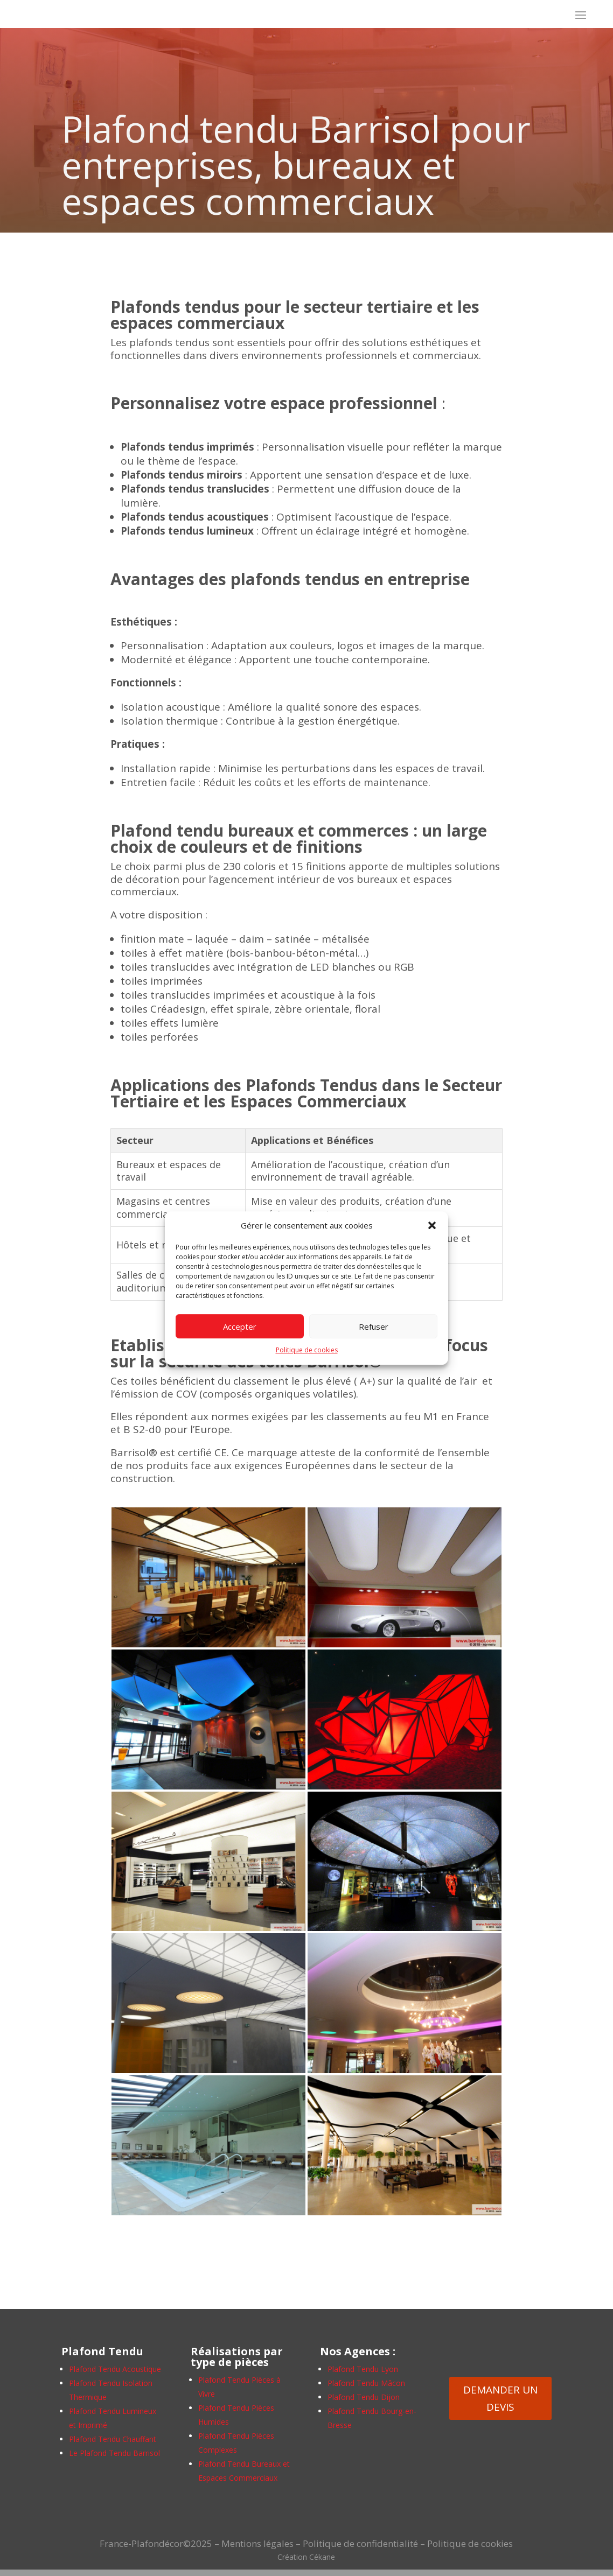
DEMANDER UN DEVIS (500, 2398)
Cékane (322, 2557)
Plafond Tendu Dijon (364, 2397)
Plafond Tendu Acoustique (115, 2369)
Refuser (373, 1326)
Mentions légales (257, 2543)
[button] (432, 1225)
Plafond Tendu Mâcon (366, 2383)
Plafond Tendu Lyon (363, 2369)
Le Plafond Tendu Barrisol (114, 2453)
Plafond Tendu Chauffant (112, 2439)
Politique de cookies (307, 1350)
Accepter (239, 1326)
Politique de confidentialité (360, 2543)
